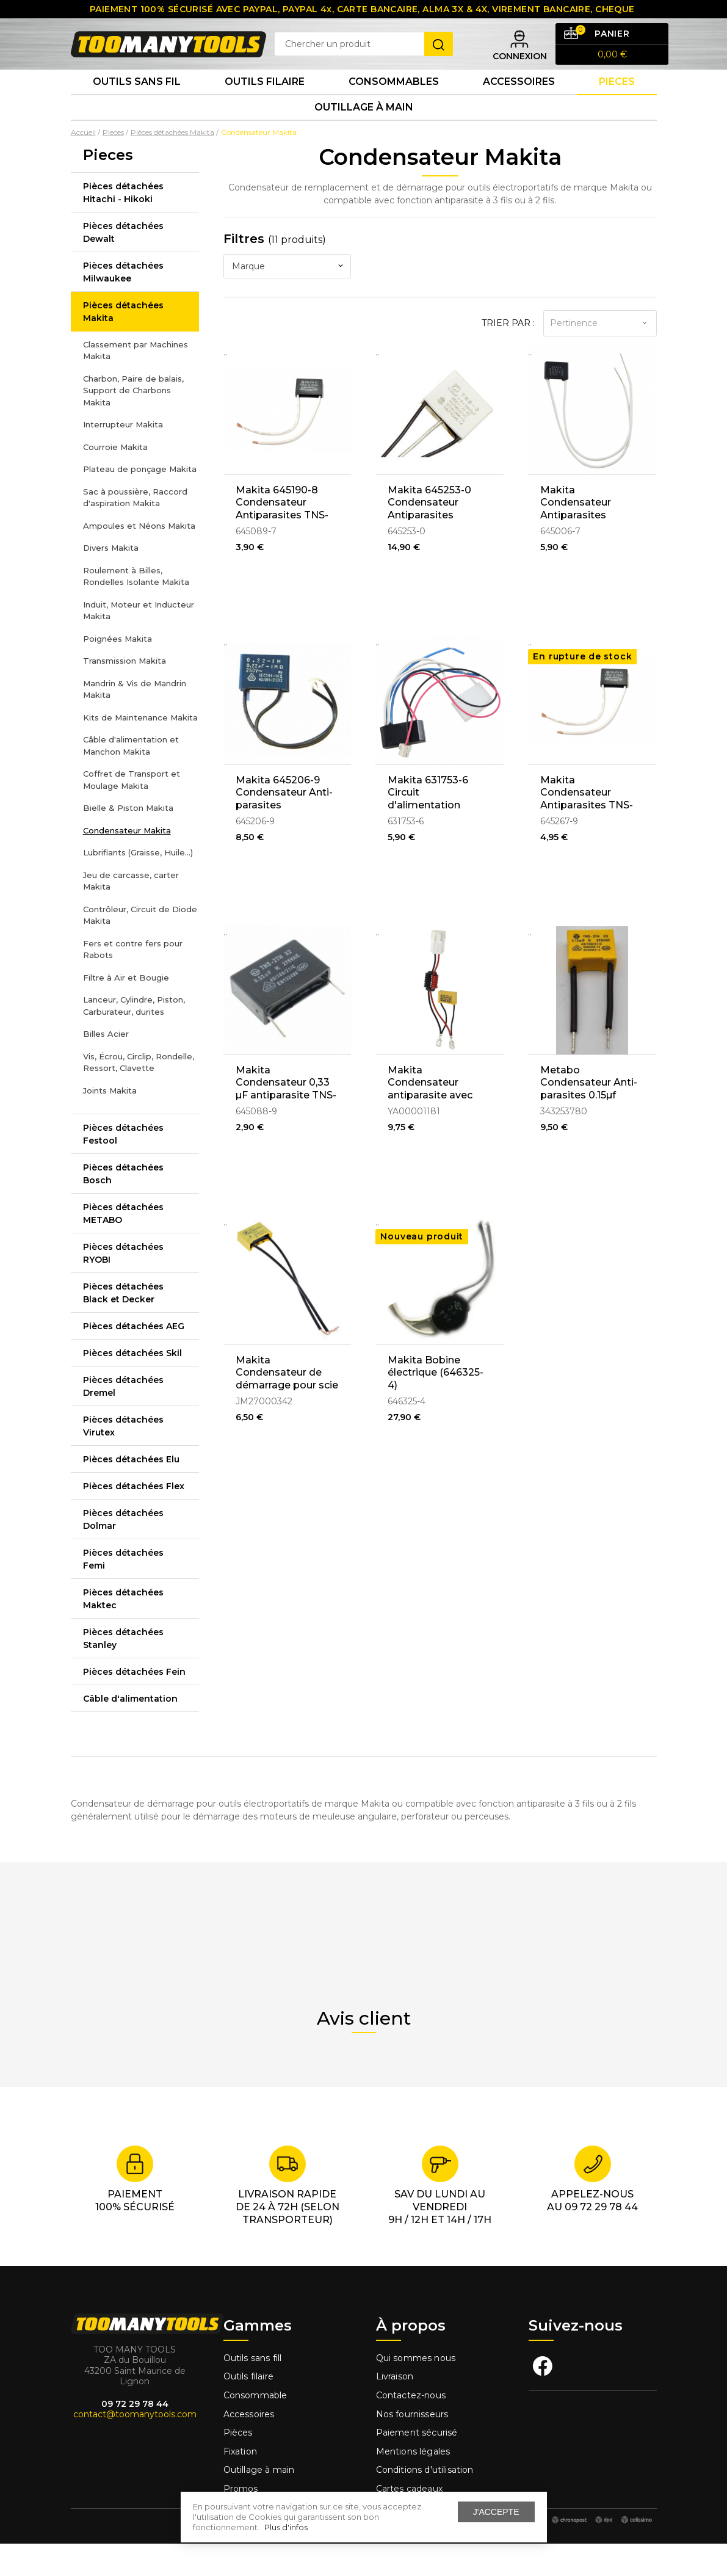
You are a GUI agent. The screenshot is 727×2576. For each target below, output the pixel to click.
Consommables (394, 103)
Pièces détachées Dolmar (123, 1552)
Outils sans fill (252, 2390)
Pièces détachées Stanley (123, 1671)
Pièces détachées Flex (133, 1518)
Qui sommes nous (416, 2390)
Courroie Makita (115, 479)
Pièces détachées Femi (123, 1591)
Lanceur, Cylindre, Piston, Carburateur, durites (134, 1038)
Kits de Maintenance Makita (140, 750)
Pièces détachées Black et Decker (123, 1325)
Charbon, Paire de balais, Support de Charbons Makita (133, 423)
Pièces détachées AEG (133, 1358)
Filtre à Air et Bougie (126, 1010)
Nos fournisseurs (412, 2446)
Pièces (238, 2464)
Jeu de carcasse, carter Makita (131, 913)
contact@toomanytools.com (135, 2447)
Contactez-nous (411, 2427)
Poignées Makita (117, 671)
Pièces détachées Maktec (123, 1631)
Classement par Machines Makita (135, 383)
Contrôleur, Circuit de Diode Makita (140, 948)
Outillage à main (363, 136)
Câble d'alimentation (130, 1730)
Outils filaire (248, 2409)
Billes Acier (106, 1066)
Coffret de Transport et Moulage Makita (131, 812)
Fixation (240, 2483)
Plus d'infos (286, 2527)
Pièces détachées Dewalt (123, 265)
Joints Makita (110, 1123)
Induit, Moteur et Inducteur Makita (138, 643)
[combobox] (287, 298)
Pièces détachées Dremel (123, 1419)
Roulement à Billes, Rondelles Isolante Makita (136, 609)
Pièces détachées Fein (134, 1704)
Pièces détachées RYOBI (123, 1285)
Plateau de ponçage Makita (140, 501)
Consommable (255, 2427)
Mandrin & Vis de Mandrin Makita (134, 722)
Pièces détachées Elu (131, 1491)
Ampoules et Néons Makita (139, 558)
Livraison (395, 2409)
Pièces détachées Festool (123, 1166)
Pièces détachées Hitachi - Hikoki (123, 225)
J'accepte (496, 2512)
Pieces (617, 103)
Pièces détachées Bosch (123, 1206)
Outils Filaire (265, 103)
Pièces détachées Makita (123, 344)
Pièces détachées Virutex (123, 1458)
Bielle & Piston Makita (128, 840)
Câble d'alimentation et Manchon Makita (131, 778)
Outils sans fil (137, 103)
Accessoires (519, 103)
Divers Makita (111, 580)
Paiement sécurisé (417, 2464)
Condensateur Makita (127, 863)
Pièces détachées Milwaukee (123, 304)
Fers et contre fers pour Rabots (133, 982)
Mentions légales (414, 2483)
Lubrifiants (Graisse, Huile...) (138, 885)
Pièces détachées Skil (132, 1385)
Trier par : (508, 355)
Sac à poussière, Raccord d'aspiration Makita (135, 530)
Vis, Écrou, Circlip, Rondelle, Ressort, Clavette (138, 1095)
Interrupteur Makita (123, 457)
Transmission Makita (124, 693)
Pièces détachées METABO (123, 1246)
